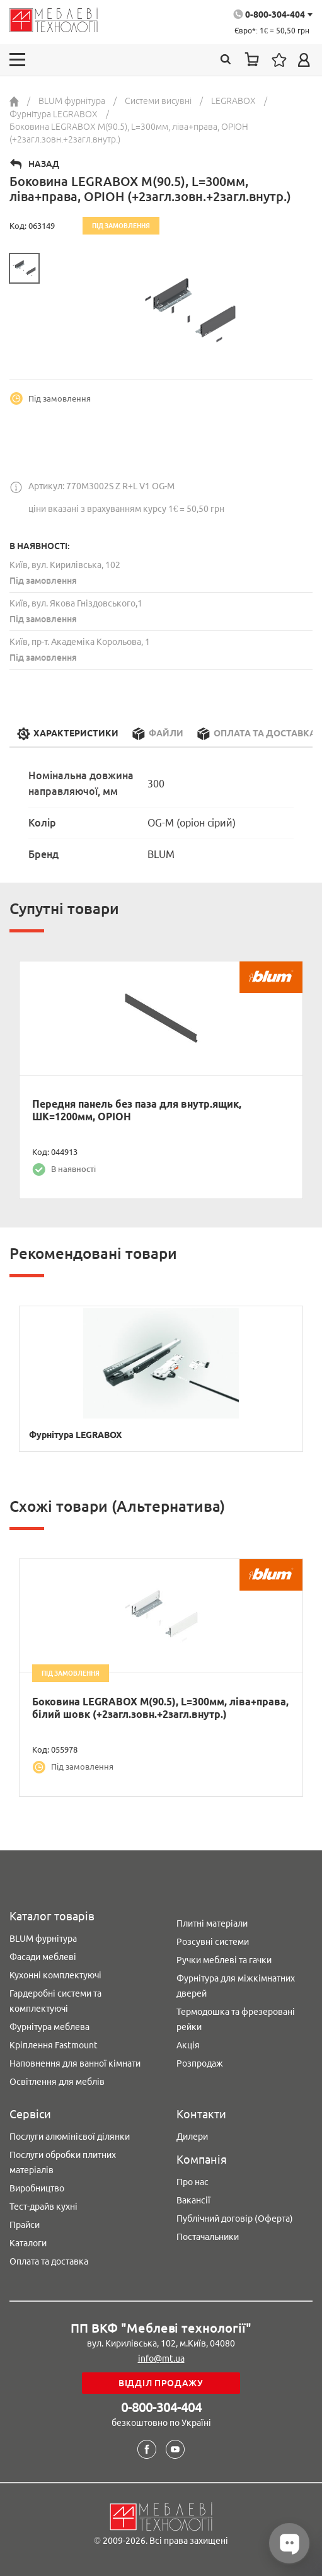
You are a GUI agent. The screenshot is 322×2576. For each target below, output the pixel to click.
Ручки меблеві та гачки (224, 1960)
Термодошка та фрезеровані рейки (235, 2019)
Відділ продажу (161, 2383)
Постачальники (207, 2237)
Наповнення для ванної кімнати (75, 2063)
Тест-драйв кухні (43, 2207)
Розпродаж (199, 2063)
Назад (43, 164)
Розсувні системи (212, 1942)
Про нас (192, 2182)
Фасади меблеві (42, 1957)
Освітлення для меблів (57, 2082)
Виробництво (36, 2188)
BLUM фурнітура (43, 1939)
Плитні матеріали (212, 1923)
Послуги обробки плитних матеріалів (62, 2162)
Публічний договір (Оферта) (234, 2218)
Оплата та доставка (48, 2261)
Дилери (192, 2137)
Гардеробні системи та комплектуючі (55, 2001)
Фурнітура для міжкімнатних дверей (235, 1986)
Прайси (24, 2225)
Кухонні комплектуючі (55, 1975)
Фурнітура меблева (49, 2027)
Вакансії (193, 2200)
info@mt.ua (161, 2358)
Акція (188, 2045)
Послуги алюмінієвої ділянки (69, 2137)
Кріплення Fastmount (53, 2045)
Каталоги (28, 2243)
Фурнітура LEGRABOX (75, 1435)
